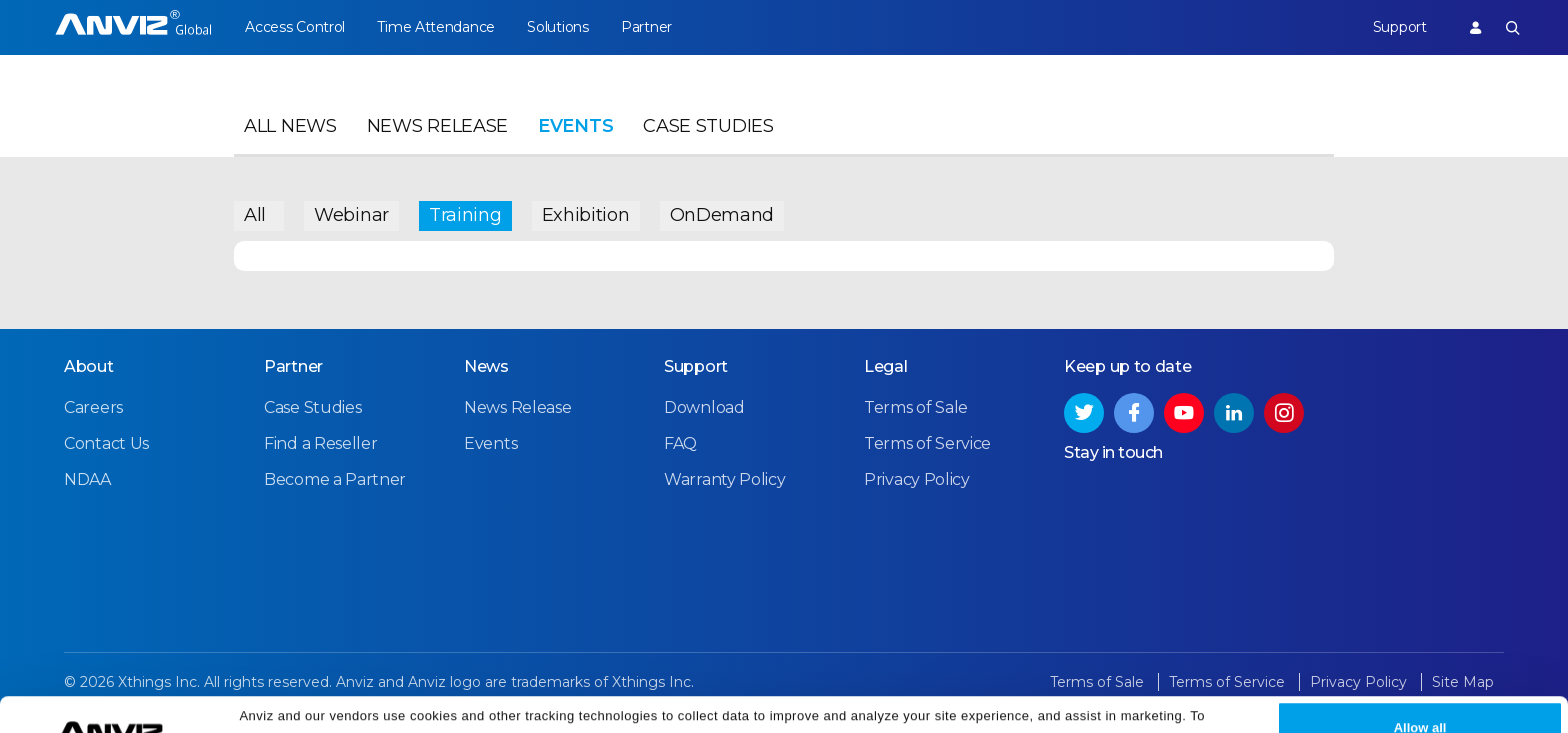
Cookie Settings (511, 705)
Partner (646, 27)
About (89, 366)
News (486, 366)
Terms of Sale (916, 407)
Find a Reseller (321, 443)
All (255, 215)
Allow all (1420, 694)
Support (1400, 27)
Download (704, 407)
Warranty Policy (725, 479)
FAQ (680, 443)
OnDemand (722, 215)
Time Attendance (436, 27)
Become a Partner (335, 479)
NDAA (87, 479)
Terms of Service (927, 443)
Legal (886, 366)
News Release (437, 126)
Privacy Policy (1177, 705)
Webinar (351, 215)
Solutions (557, 27)
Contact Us (106, 443)
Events (575, 126)
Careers (93, 407)
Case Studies (708, 126)
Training (465, 215)
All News (290, 126)
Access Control (295, 27)
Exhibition (586, 215)
